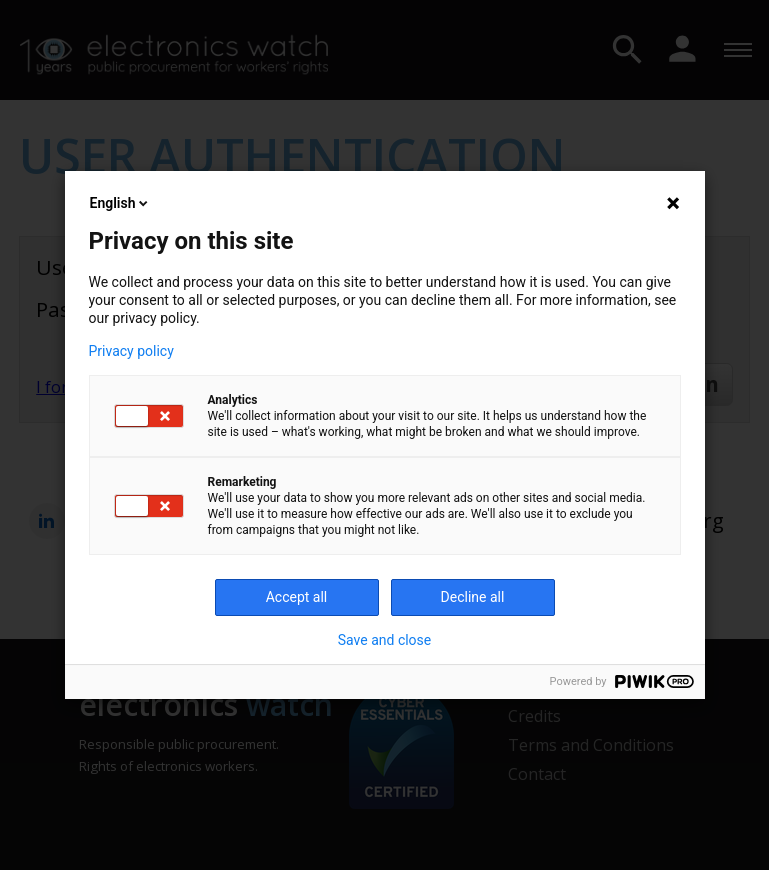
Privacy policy (131, 351)
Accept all (297, 597)
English (121, 203)
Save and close (385, 640)
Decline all (473, 597)
